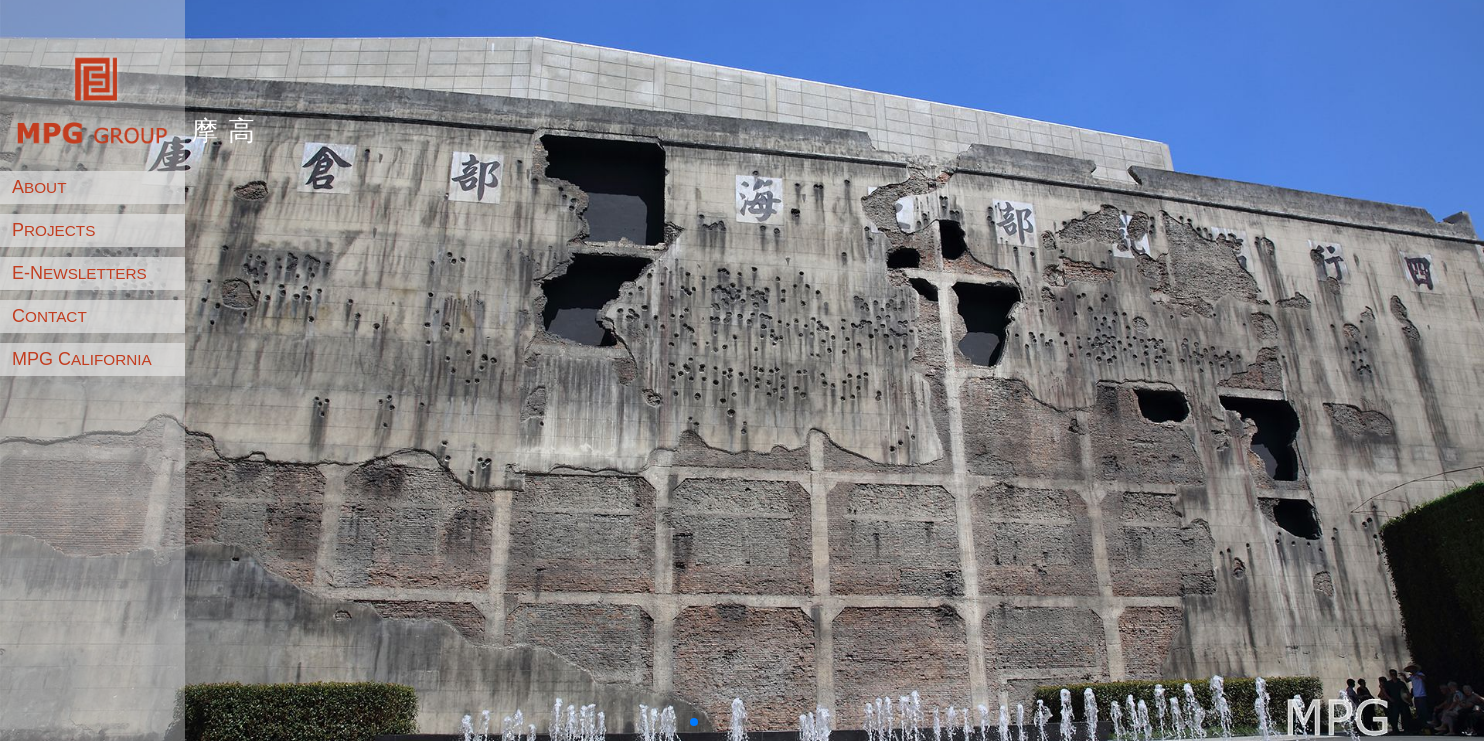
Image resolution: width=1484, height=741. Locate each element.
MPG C (82, 359)
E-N (79, 273)
